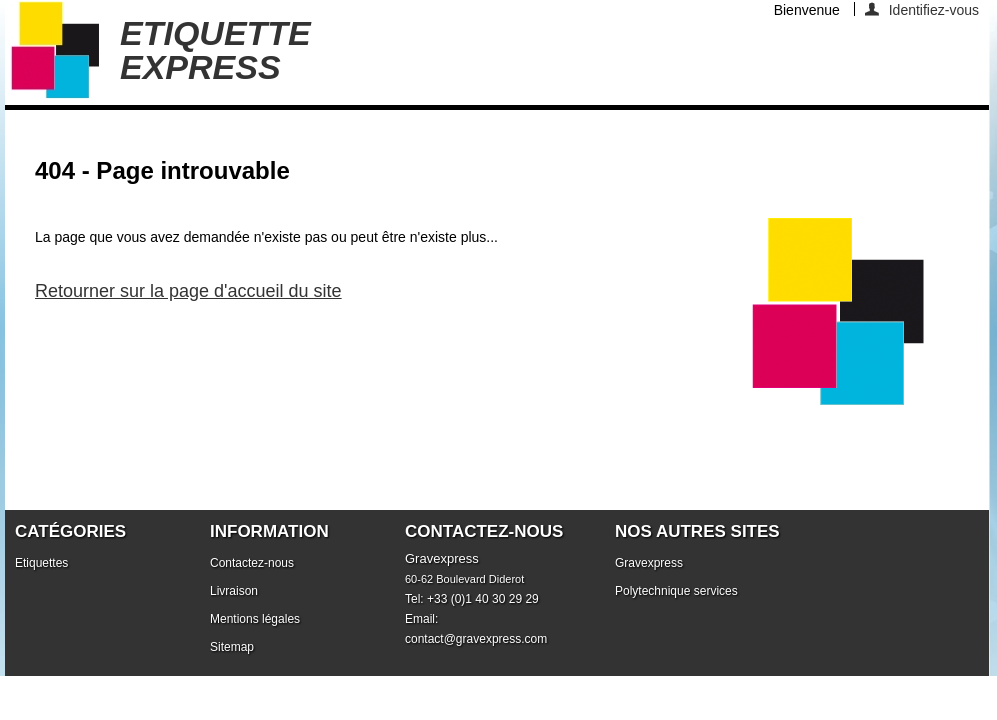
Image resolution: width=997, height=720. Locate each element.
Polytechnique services (676, 591)
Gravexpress (649, 563)
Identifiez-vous (934, 9)
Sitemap (232, 647)
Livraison (234, 591)
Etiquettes (41, 563)
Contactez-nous (252, 563)
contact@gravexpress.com (476, 639)
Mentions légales (255, 619)
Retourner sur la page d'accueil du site (188, 291)
